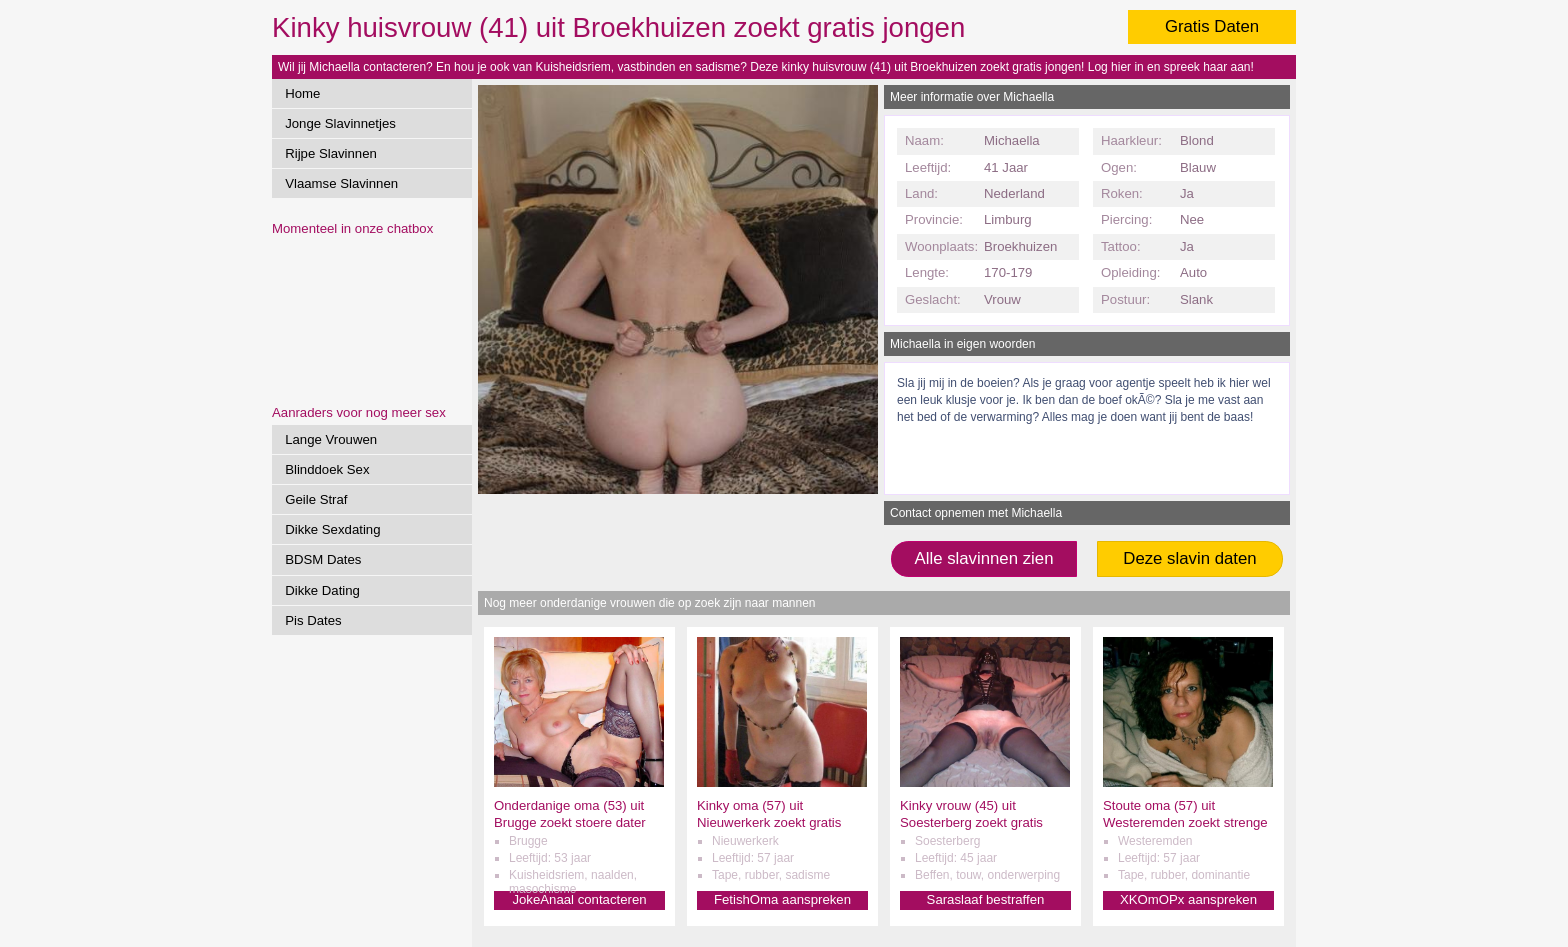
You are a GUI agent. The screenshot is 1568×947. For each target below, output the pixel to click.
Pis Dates (313, 620)
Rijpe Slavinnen (331, 153)
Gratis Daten (1212, 26)
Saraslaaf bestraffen (986, 899)
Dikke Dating (322, 590)
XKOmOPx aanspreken (1188, 899)
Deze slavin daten (1189, 558)
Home (302, 93)
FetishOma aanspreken (782, 899)
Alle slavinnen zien (983, 558)
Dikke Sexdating (332, 529)
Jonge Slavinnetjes (340, 123)
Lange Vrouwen (331, 439)
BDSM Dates (323, 559)
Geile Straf (316, 499)
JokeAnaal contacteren (579, 899)
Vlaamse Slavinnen (341, 183)
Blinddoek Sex (327, 469)
